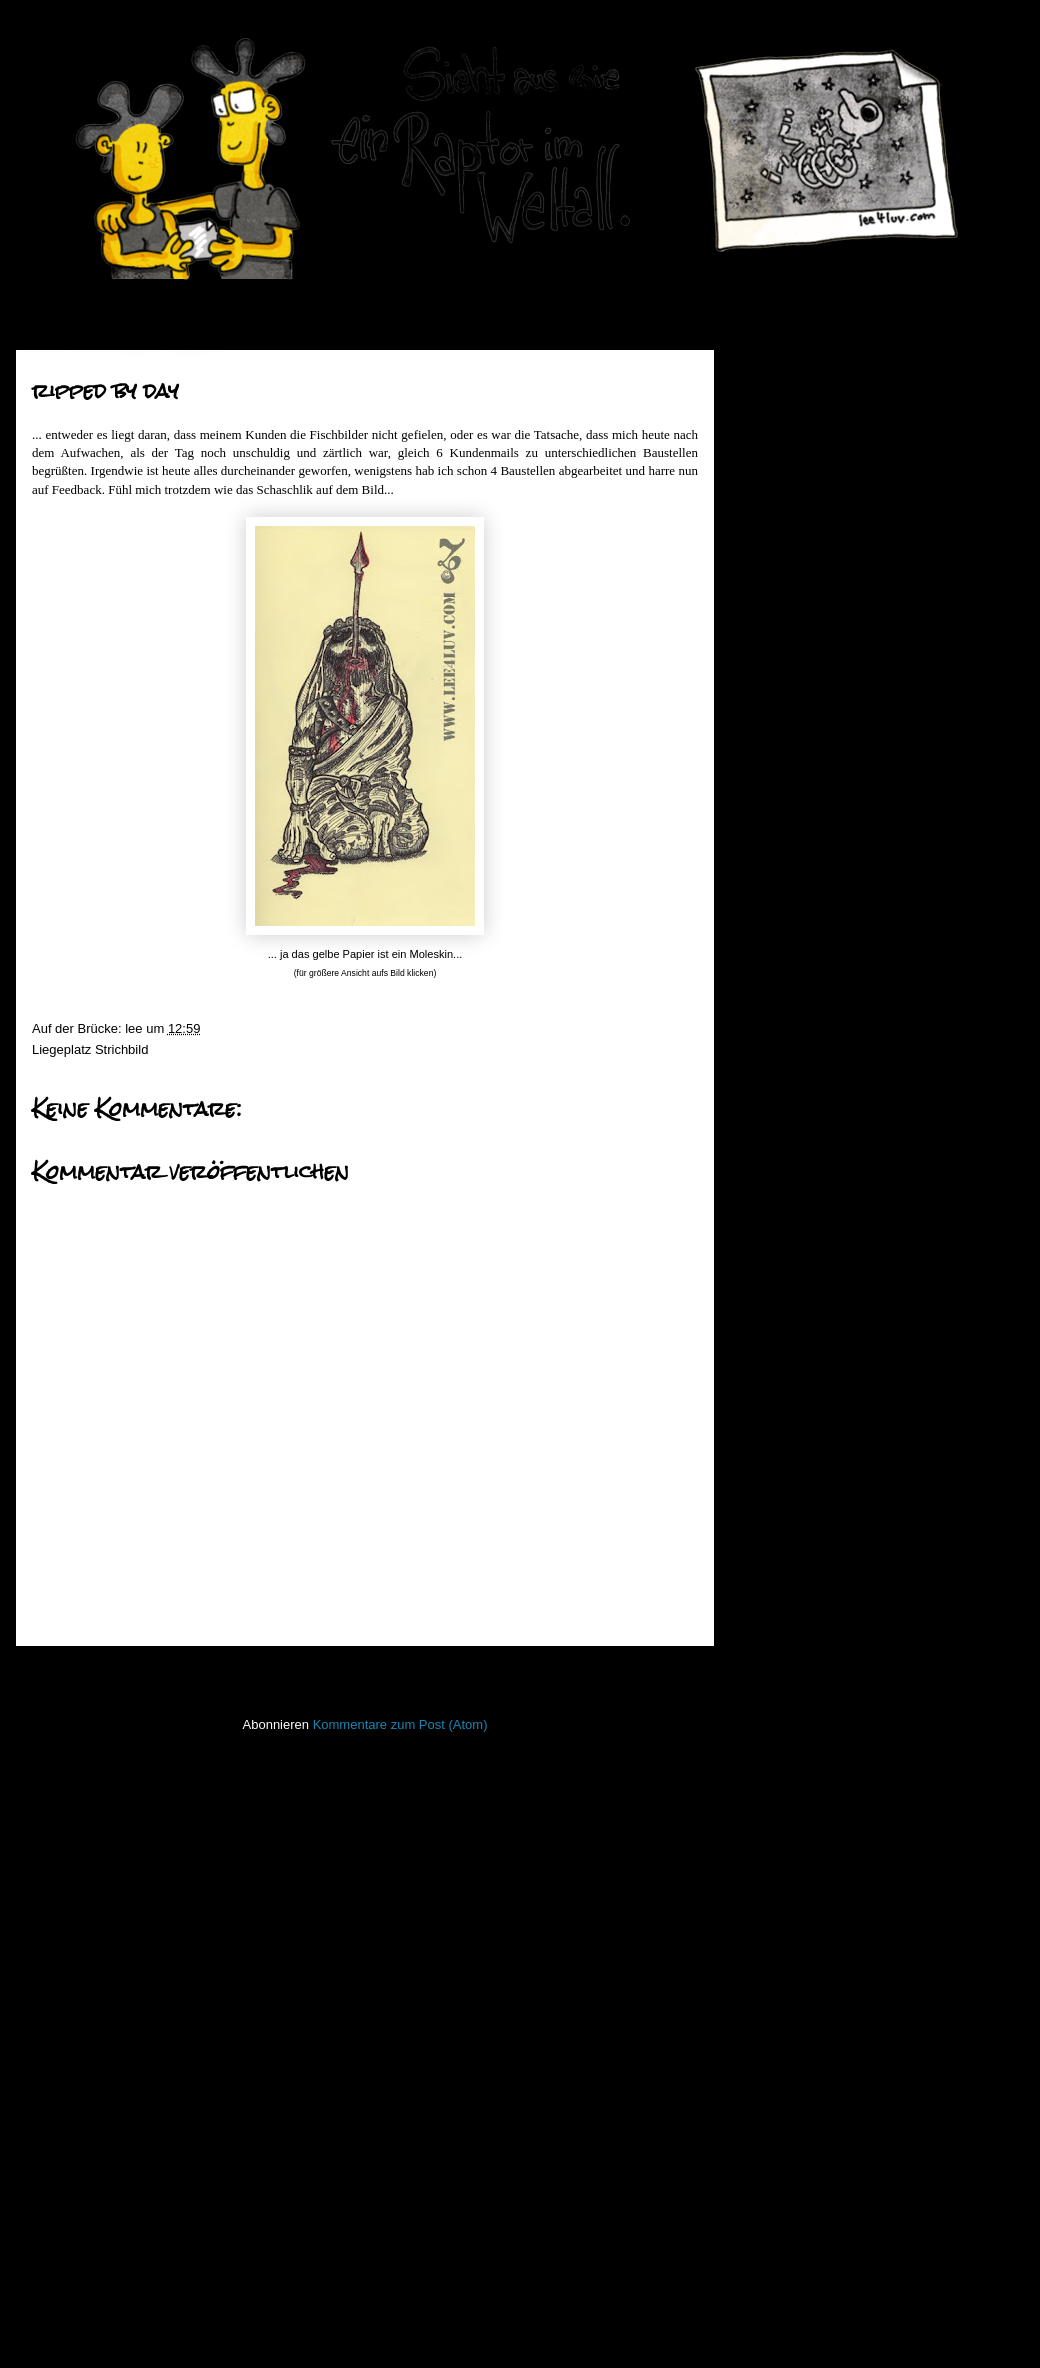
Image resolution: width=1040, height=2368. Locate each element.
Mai (795, 823)
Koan (762, 1758)
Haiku (763, 1699)
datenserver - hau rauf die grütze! (875, 870)
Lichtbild (771, 1847)
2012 (783, 573)
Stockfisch (776, 2054)
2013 (783, 547)
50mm (765, 1551)
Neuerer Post (78, 1672)
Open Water (782, 1906)
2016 (783, 471)
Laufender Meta (792, 1788)
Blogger (569, 2328)
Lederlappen (783, 1817)
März (799, 1431)
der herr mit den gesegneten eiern (877, 1399)
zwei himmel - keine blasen (857, 896)
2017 (783, 446)
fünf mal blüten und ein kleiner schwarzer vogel (865, 1046)
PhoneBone (781, 1936)
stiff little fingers (791, 2025)
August (805, 747)
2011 (783, 598)
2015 (783, 497)
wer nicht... (810, 1130)
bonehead (808, 1079)
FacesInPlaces (789, 1610)
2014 (783, 522)
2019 (783, 395)
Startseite (370, 1672)
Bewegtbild (779, 1581)
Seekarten (776, 1995)
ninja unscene (787, 1877)
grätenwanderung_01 (840, 1348)
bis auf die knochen (835, 1256)
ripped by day (818, 1155)
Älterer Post (657, 1672)
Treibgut (770, 2113)
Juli (794, 772)
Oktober (808, 696)
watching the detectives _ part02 (872, 1013)
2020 (783, 370)
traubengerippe (822, 1206)
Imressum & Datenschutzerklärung (846, 2198)
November (815, 671)
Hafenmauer (783, 1669)
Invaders (772, 1729)
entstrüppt (808, 1180)
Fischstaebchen (792, 1640)
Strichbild (121, 1049)
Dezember (815, 646)
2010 (783, 623)
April (798, 848)
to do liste (807, 1373)
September (816, 722)
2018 (783, 421)
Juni (796, 798)
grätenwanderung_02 (840, 1282)
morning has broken (836, 1104)
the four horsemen (832, 921)
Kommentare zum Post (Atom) (400, 1724)
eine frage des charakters (852, 946)
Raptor (766, 1965)
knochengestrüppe (832, 1231)
